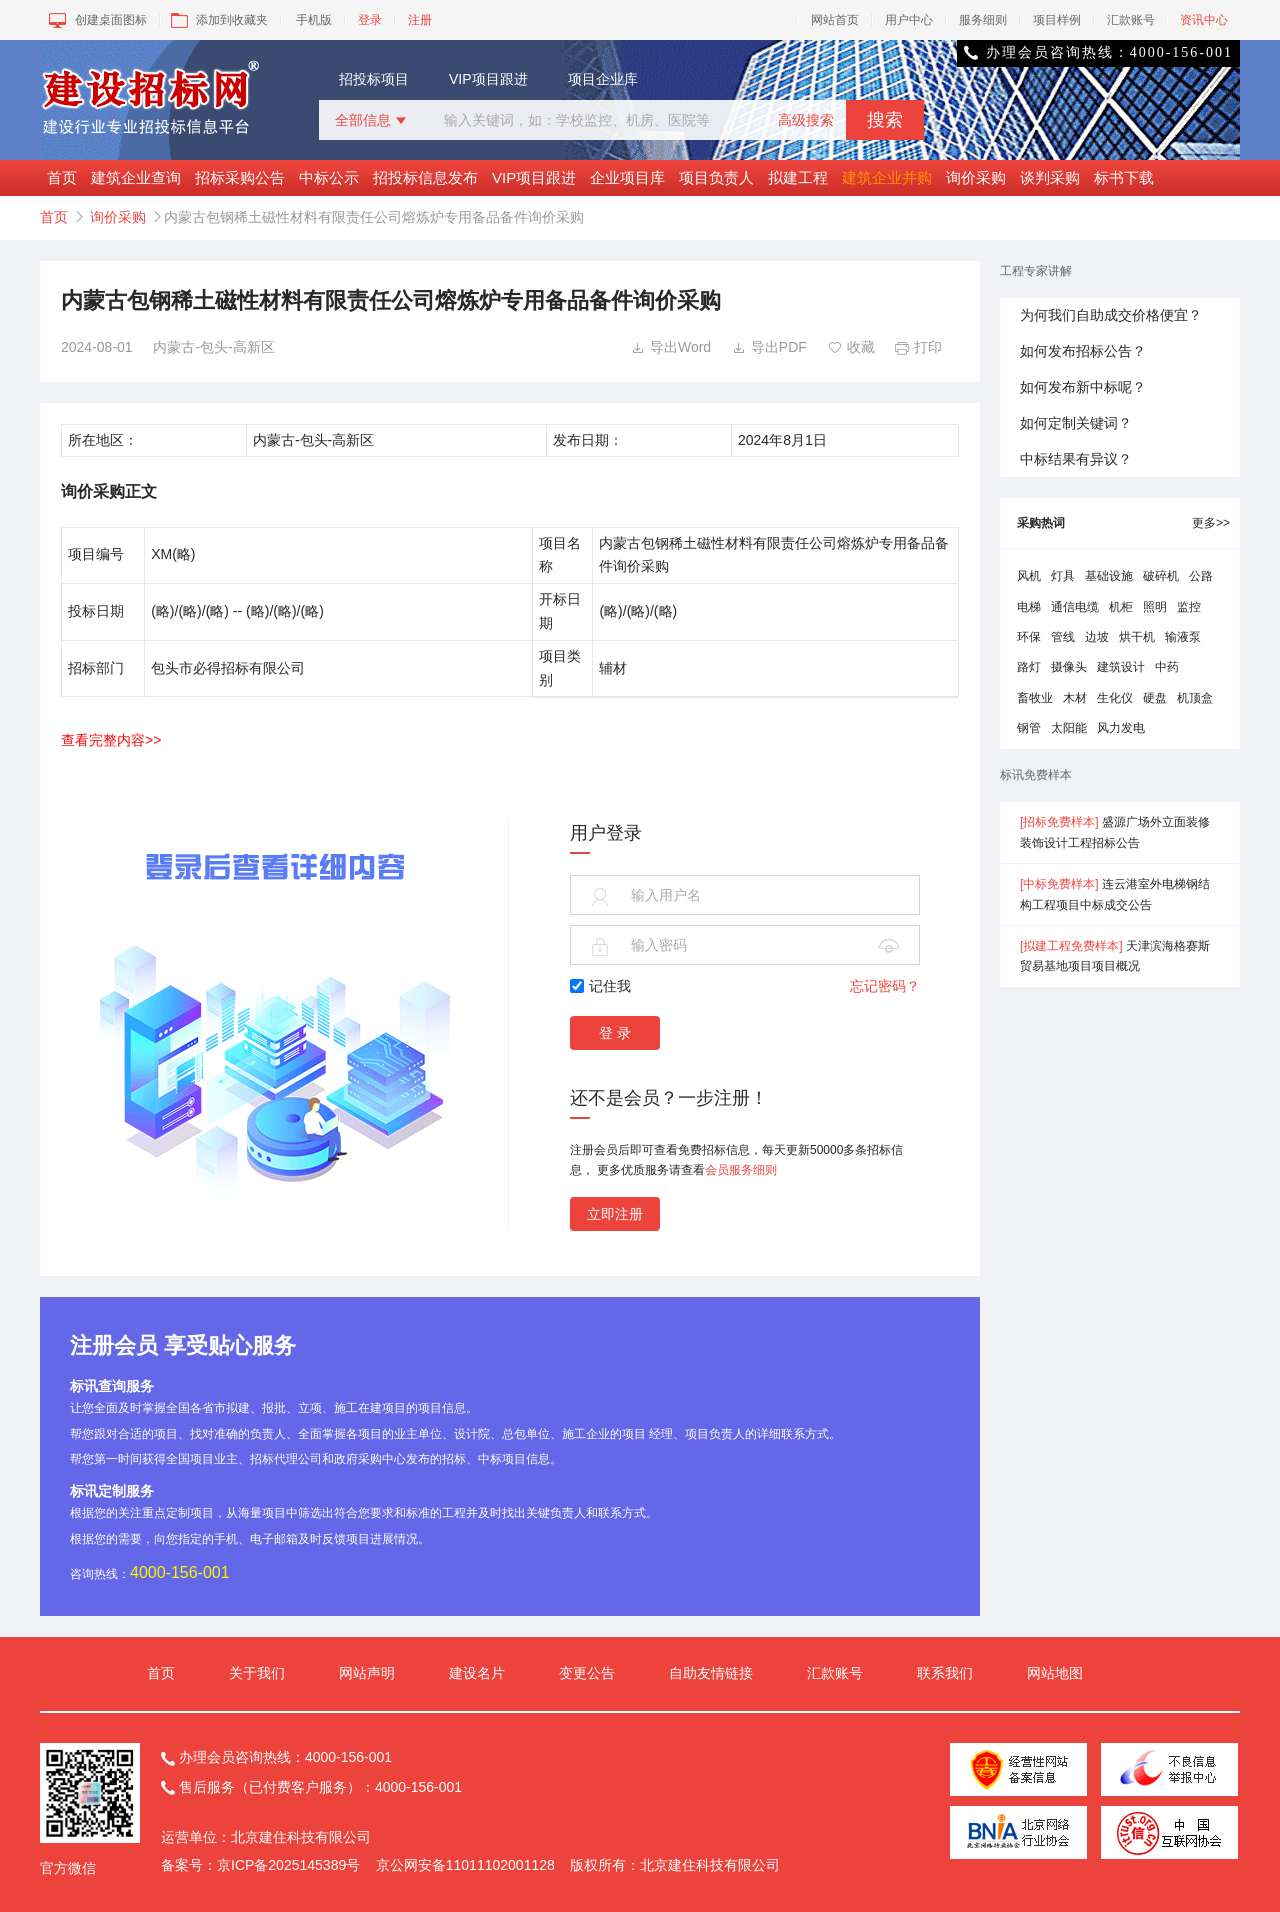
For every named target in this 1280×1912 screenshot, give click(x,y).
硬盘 (1155, 698)
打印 (918, 347)
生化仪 (1115, 698)
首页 (62, 177)
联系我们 (945, 1673)
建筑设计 (1121, 667)
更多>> (1211, 523)
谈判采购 (1050, 177)
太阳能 (1069, 728)
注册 (420, 20)
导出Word (671, 347)
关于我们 (257, 1673)
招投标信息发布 (425, 177)
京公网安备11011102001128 (465, 1865)
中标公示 (329, 177)
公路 (1201, 576)
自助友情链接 (711, 1673)
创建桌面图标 (96, 20)
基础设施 (1109, 576)
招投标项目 (374, 79)
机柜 (1121, 607)
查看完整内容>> (111, 740)
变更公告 (587, 1673)
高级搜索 (806, 120)
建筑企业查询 (136, 177)
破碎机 (1161, 576)
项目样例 (1057, 20)
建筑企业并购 (887, 177)
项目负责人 (716, 177)
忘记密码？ (885, 986)
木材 (1075, 698)
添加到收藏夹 (217, 20)
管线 (1063, 637)
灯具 (1063, 576)
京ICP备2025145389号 (288, 1865)
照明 (1155, 607)
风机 (1029, 576)
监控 (1189, 607)
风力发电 (1121, 728)
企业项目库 (627, 177)
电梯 (1029, 607)
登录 (370, 20)
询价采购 (976, 177)
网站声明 (367, 1673)
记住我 (600, 986)
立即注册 (615, 1214)
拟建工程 (798, 177)
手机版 (314, 20)
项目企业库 (603, 79)
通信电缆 (1075, 607)
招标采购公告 (240, 177)
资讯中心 (1204, 20)
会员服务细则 (741, 1170)
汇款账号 (1131, 20)
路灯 (1029, 667)
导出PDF (769, 347)
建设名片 (477, 1673)
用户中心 (909, 20)
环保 (1029, 637)
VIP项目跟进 (488, 79)
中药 (1167, 667)
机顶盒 (1195, 698)
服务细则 (983, 20)
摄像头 (1069, 667)
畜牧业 (1035, 698)
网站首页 (835, 20)
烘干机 (1137, 637)
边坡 (1097, 637)
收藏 (851, 347)
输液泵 (1183, 637)
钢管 (1029, 728)
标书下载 (1124, 177)
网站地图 (1055, 1673)
